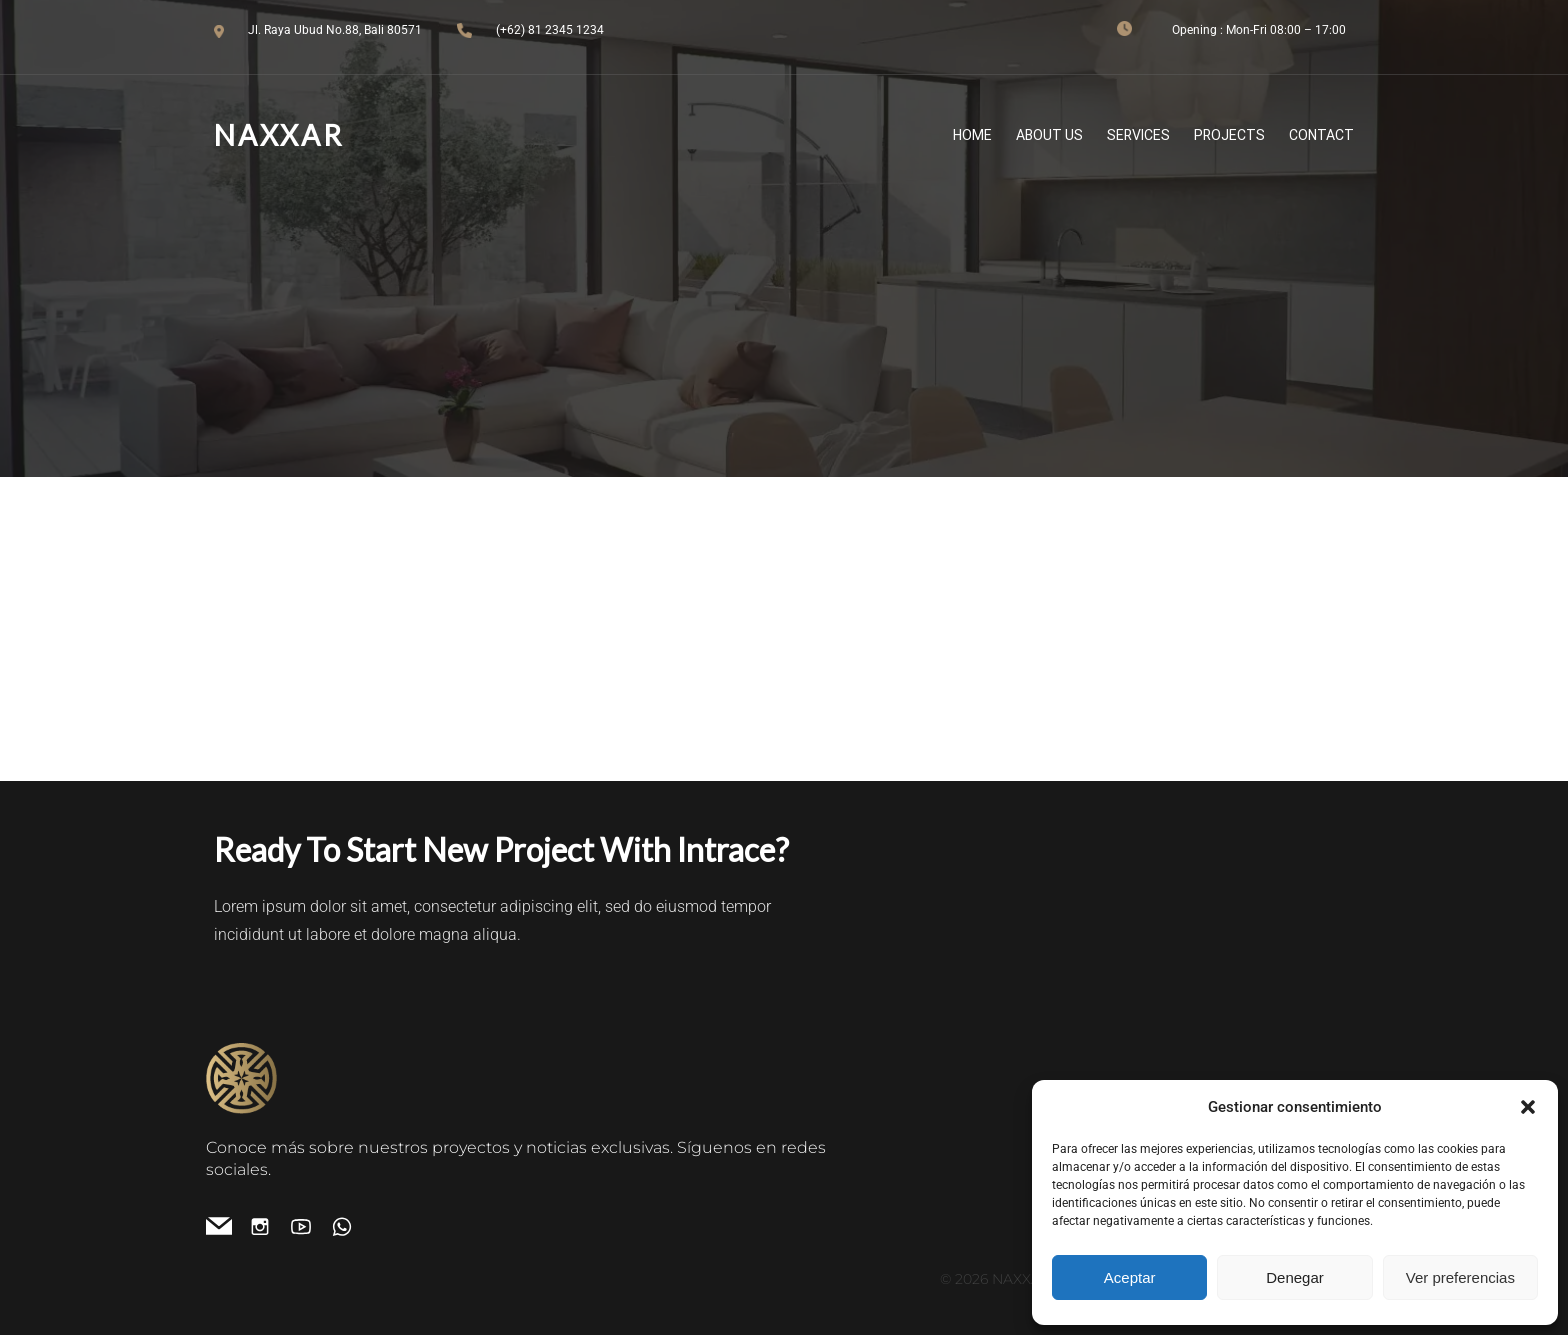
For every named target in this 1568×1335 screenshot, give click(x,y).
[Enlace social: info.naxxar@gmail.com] (226, 1225)
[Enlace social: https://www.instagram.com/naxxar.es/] (267, 1225)
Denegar (1295, 1277)
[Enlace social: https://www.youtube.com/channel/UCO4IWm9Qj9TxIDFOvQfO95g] (308, 1225)
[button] (1528, 1107)
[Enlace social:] (349, 1225)
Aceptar (1130, 1277)
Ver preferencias (1460, 1277)
